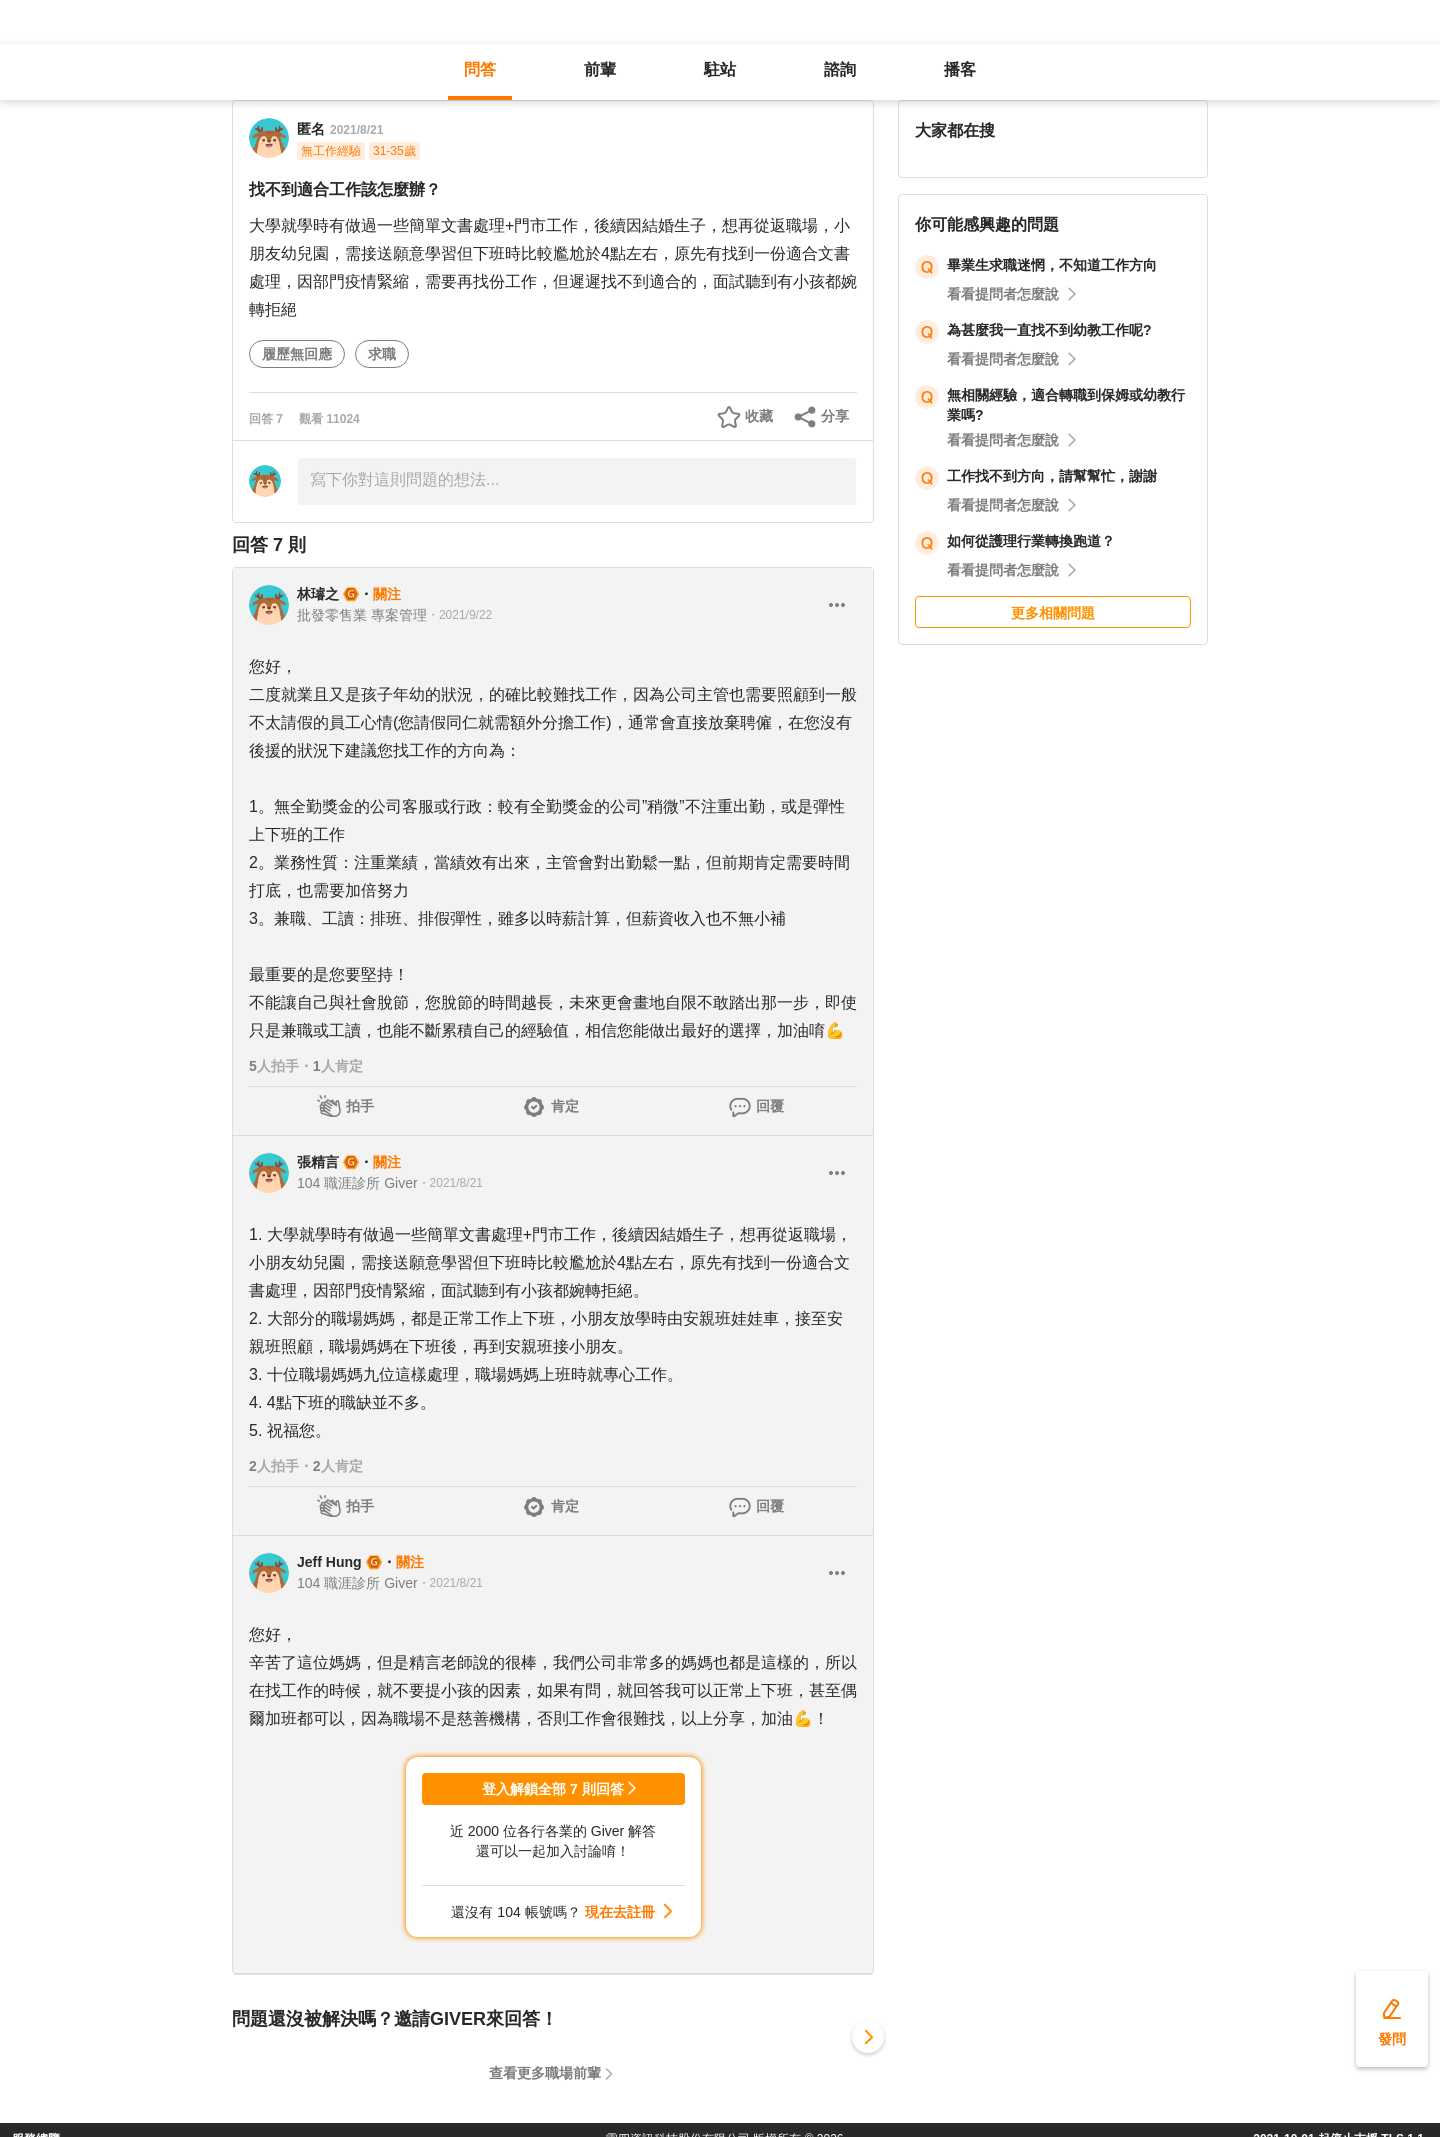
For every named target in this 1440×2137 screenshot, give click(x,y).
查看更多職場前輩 (545, 2073)
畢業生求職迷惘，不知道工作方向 (1052, 265)
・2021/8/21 (450, 1183)
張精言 (318, 1162)
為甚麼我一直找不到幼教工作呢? (1049, 330)
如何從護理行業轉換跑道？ (1031, 541)
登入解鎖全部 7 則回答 (553, 1789)
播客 (960, 69)
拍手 (360, 1106)
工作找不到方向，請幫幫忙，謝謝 (1052, 476)
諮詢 (840, 69)
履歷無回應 (297, 354)
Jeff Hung (329, 1562)
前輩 (600, 69)
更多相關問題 (1053, 613)
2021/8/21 (356, 130)
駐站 (720, 69)
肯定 (565, 1106)
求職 (382, 354)
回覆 (770, 1106)
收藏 (759, 416)
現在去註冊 (620, 1912)
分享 (835, 416)
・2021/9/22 (459, 615)
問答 (480, 69)
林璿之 (318, 594)
